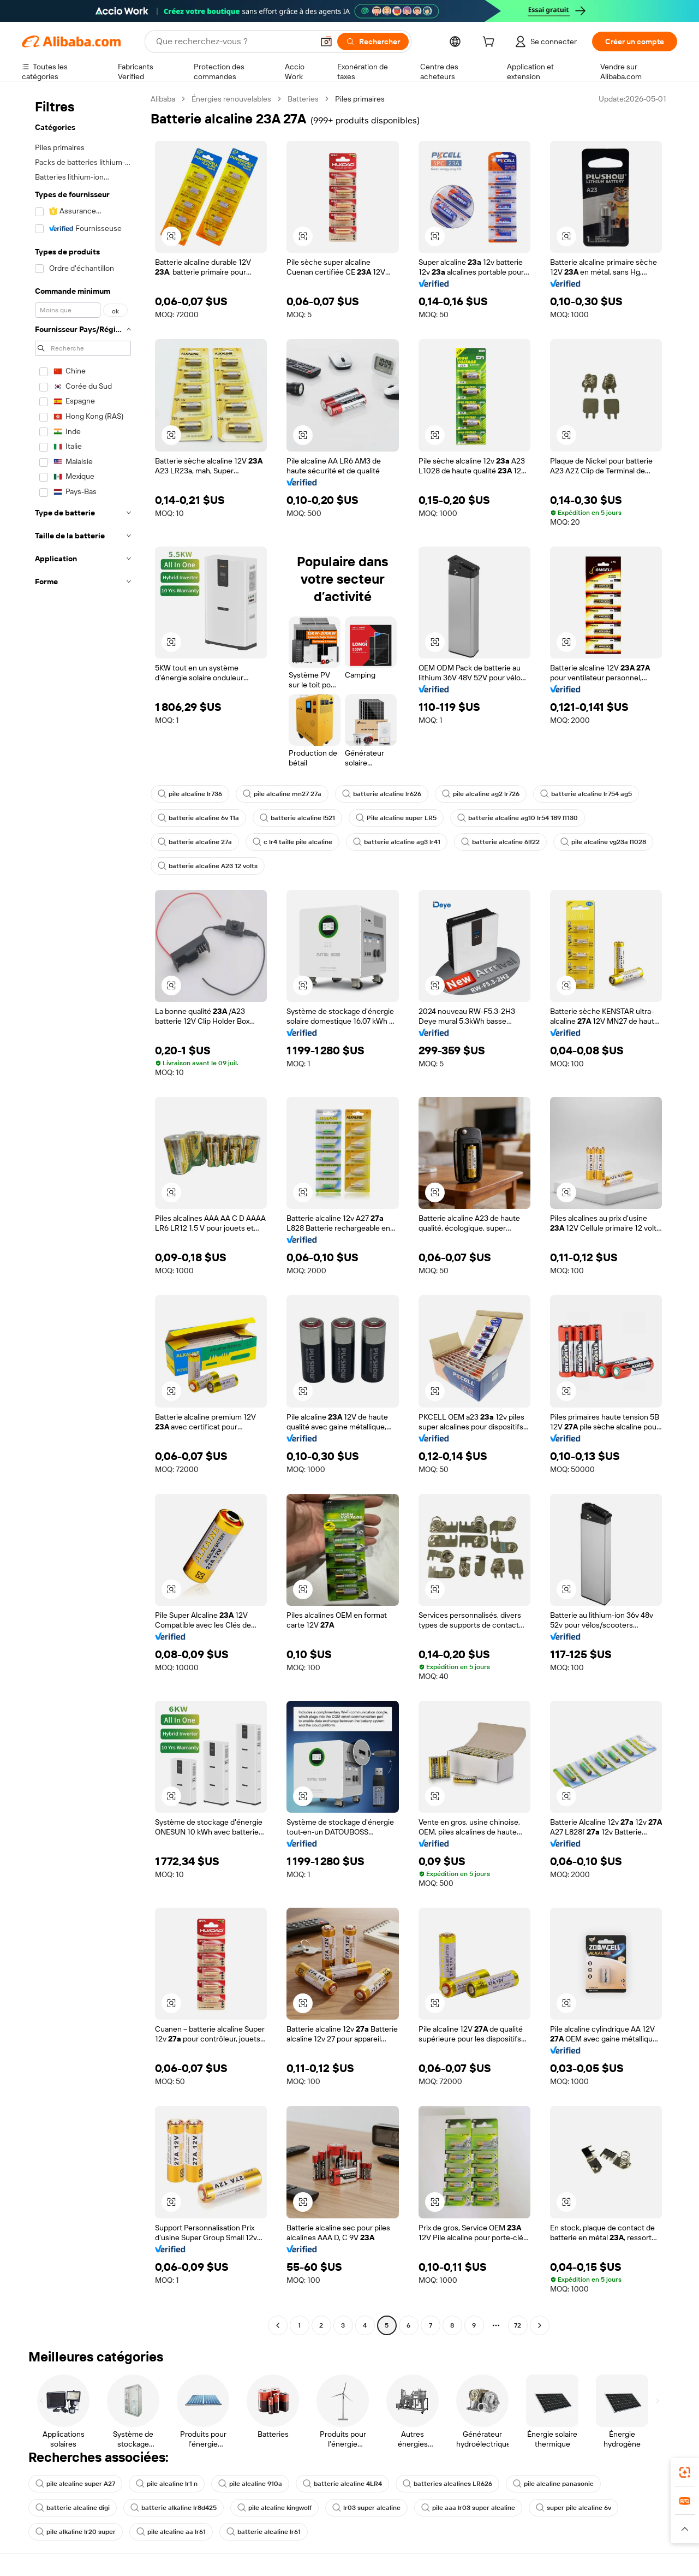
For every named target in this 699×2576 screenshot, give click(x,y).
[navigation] (83, 1213)
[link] (685, 2472)
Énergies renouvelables (231, 98)
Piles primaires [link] (360, 98)
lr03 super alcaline (366, 2507)
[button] (326, 41)
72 (517, 2325)
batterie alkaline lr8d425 (173, 2507)
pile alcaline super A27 (75, 2483)
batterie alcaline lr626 (381, 794)
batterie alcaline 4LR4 (342, 2483)
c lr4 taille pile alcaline (292, 842)
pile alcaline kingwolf (274, 2507)
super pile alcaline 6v (573, 2507)
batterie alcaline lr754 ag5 (586, 794)
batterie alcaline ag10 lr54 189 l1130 (517, 818)
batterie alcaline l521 (297, 818)
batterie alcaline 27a (195, 842)
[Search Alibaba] (233, 41)
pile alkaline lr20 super (75, 2531)
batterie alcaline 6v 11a (198, 818)
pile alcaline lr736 (190, 794)
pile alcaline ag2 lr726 (480, 794)
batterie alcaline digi (72, 2507)
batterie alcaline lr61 (263, 2531)
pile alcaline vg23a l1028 (603, 842)
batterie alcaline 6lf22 (500, 842)
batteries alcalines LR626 (447, 2483)
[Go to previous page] (278, 2325)
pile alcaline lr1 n (167, 2483)
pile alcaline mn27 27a (282, 794)
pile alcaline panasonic (553, 2483)
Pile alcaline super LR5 (396, 818)
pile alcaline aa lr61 (171, 2531)
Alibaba (163, 98)
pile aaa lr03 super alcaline (468, 2507)
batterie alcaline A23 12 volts (208, 866)
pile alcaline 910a (250, 2483)
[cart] (490, 43)
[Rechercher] (373, 41)
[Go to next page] (539, 2325)
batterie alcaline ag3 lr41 (396, 842)
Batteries (303, 98)
